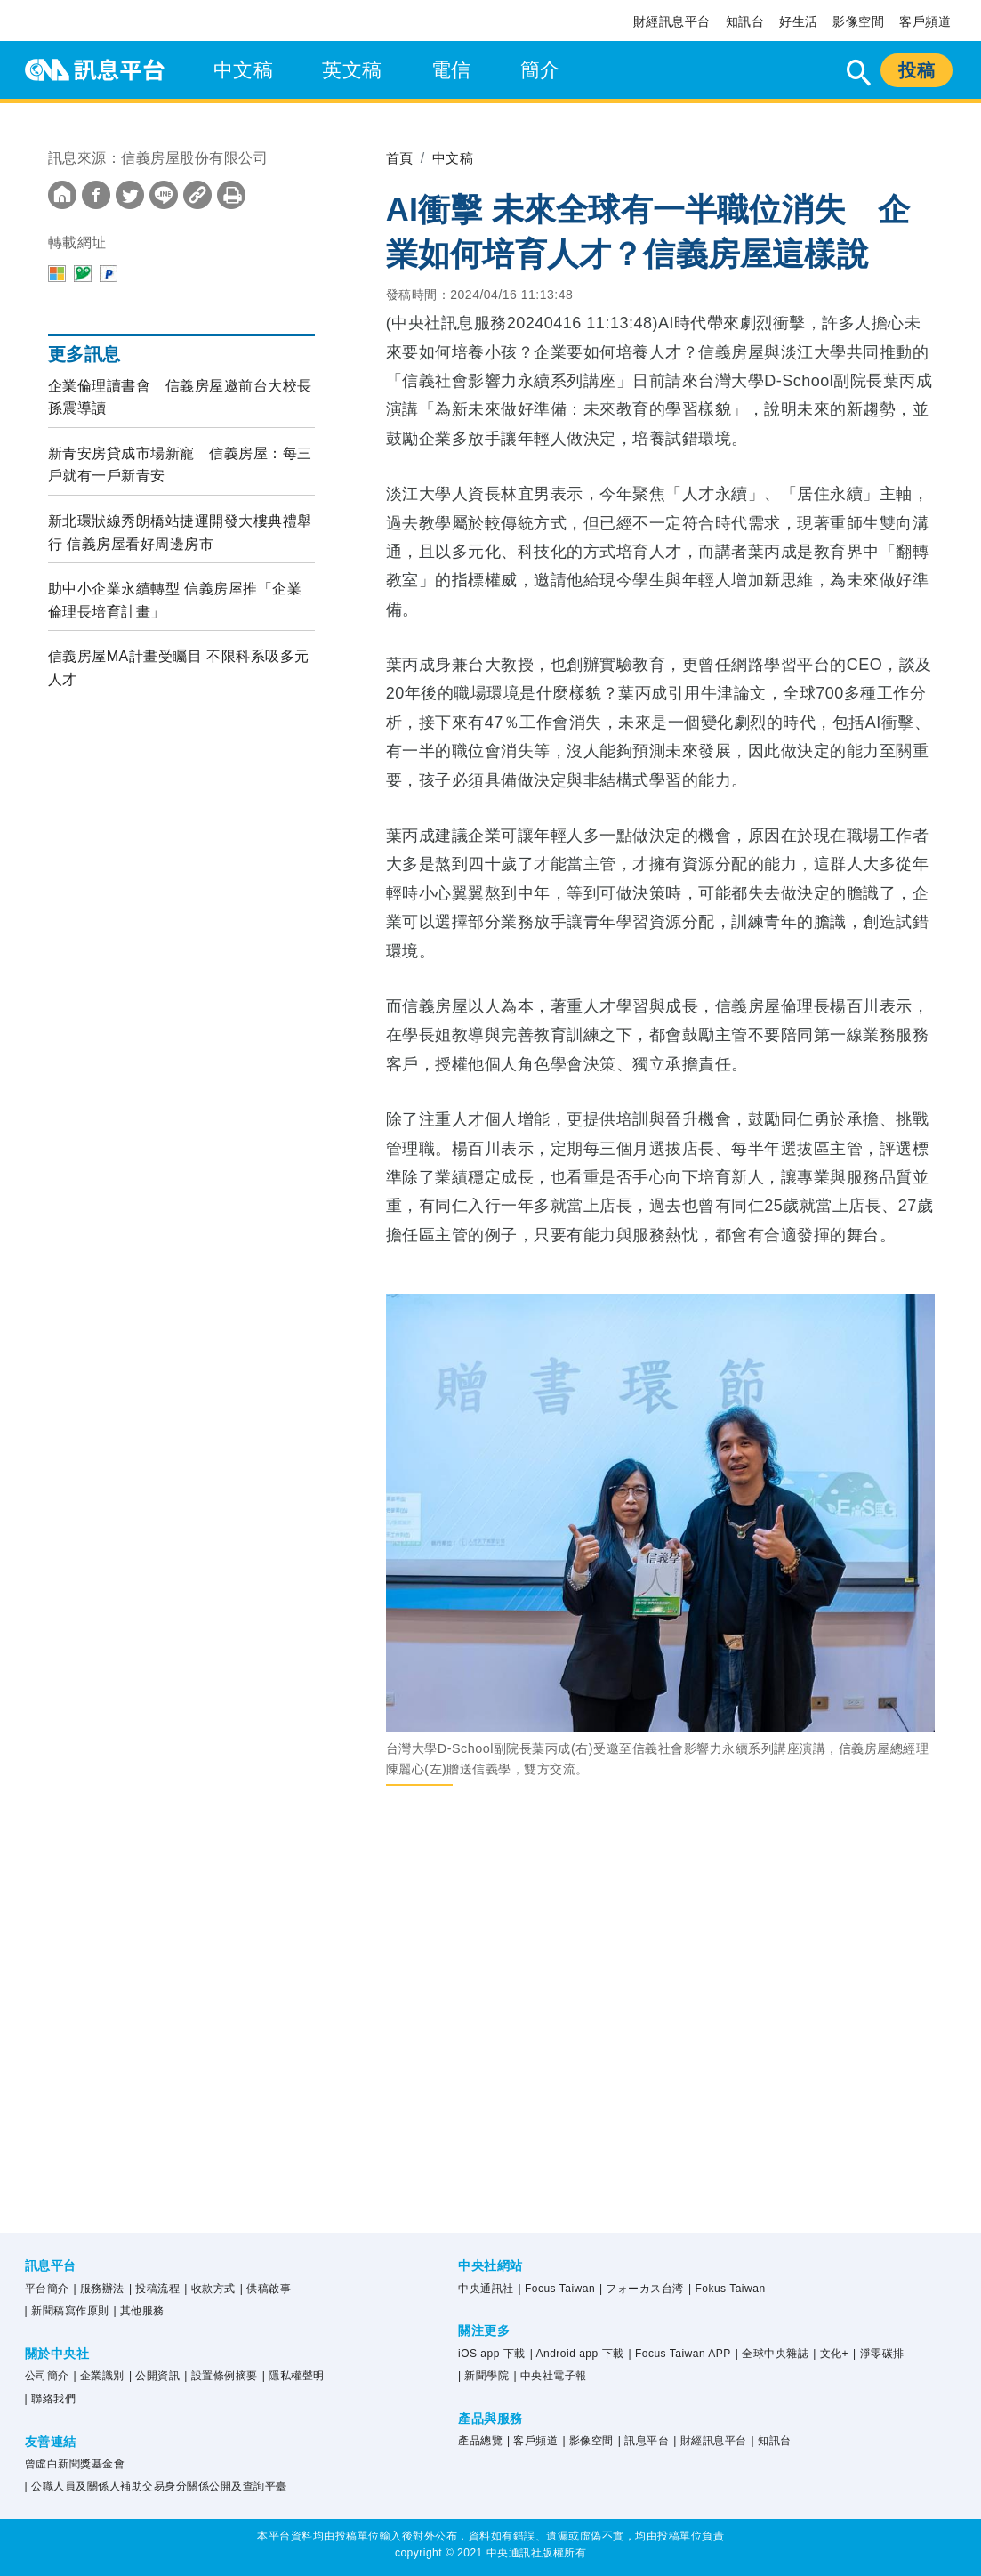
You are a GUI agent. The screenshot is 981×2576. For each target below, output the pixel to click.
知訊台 (745, 21)
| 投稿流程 (154, 2288)
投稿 (916, 70)
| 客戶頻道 (532, 2441)
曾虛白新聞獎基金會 (75, 2464)
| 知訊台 (772, 2441)
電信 (451, 70)
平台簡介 (47, 2288)
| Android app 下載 (577, 2353)
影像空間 (858, 21)
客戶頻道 (925, 21)
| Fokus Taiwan (727, 2288)
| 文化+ (830, 2353)
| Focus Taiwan (556, 2288)
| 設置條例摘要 (220, 2376)
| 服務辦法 (99, 2288)
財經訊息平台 (672, 21)
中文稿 (243, 70)
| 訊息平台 (643, 2441)
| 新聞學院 (483, 2376)
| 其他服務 (138, 2311)
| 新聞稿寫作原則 (67, 2311)
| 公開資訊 (154, 2376)
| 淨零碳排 (878, 2353)
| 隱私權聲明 (293, 2376)
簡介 (540, 70)
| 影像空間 (587, 2441)
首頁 (400, 158)
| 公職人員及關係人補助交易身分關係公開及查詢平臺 (156, 2486)
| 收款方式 (209, 2288)
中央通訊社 (486, 2288)
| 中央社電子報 (549, 2376)
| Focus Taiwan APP (679, 2353)
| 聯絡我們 (50, 2399)
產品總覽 (480, 2441)
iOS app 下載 (492, 2353)
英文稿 (352, 70)
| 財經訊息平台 (709, 2441)
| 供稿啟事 (265, 2288)
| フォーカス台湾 (641, 2288)
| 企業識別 (99, 2376)
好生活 (798, 21)
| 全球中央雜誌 (772, 2353)
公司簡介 (47, 2376)
